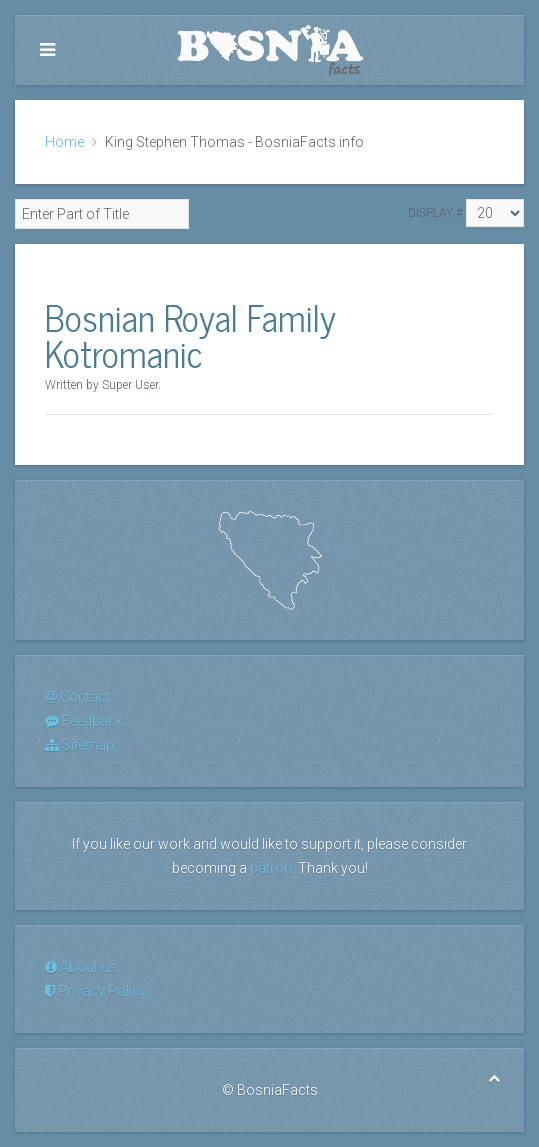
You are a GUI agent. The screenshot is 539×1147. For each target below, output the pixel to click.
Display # (435, 213)
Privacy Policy (96, 991)
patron (271, 868)
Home (64, 142)
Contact (77, 697)
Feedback (84, 721)
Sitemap (79, 745)
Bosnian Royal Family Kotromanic (190, 334)
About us (81, 967)
